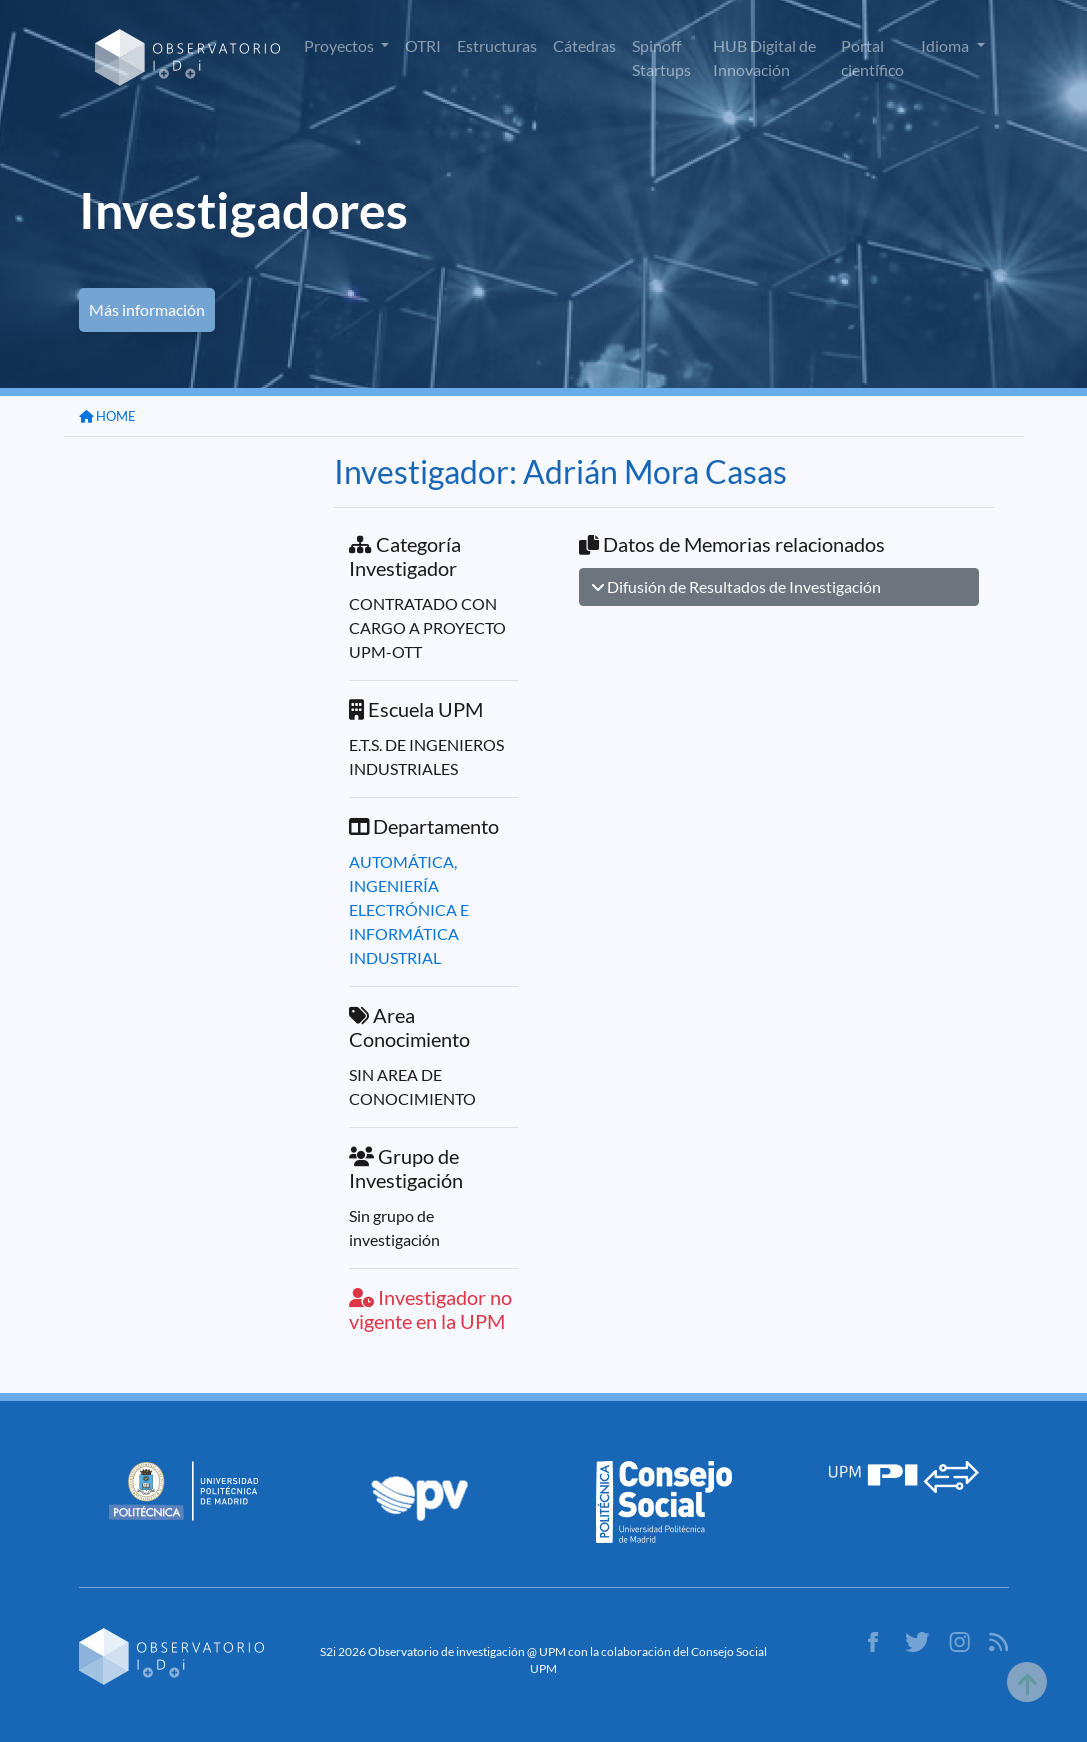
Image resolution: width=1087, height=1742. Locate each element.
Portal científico (872, 57)
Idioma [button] (946, 45)
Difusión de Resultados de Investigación (736, 586)
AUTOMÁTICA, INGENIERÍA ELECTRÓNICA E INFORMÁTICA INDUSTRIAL (409, 909)
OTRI (423, 45)
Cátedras (584, 45)
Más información (147, 309)
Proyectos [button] (340, 45)
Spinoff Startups (661, 57)
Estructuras (497, 45)
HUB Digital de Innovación (764, 57)
